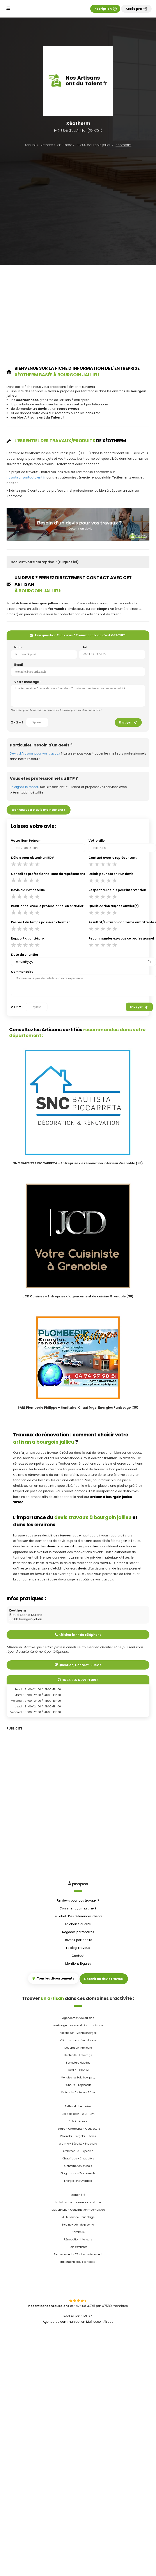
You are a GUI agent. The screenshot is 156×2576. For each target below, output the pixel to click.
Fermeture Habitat (78, 2062)
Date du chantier (24, 954)
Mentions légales (78, 1963)
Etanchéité (78, 2195)
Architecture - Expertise (78, 2151)
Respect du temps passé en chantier (40, 922)
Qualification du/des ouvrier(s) (114, 906)
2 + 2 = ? (17, 722)
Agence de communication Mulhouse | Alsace (78, 2321)
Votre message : (27, 682)
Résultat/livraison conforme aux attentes (122, 922)
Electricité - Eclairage (78, 2055)
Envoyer (128, 722)
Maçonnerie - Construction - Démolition (78, 2210)
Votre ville (97, 840)
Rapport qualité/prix (27, 938)
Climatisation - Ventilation (78, 2040)
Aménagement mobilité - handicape (78, 2025)
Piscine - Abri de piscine (78, 2224)
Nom (18, 647)
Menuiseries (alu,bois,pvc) (78, 2077)
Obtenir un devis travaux (104, 1979)
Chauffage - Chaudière (78, 2158)
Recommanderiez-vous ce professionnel (121, 938)
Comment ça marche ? (78, 1908)
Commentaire (22, 972)
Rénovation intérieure (78, 2239)
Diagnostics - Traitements (78, 2173)
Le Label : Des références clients (78, 1916)
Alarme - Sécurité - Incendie (78, 2143)
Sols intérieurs (78, 2121)
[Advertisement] (45, 188)
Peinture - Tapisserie (78, 2085)
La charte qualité (78, 1924)
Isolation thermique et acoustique (78, 2202)
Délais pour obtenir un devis (111, 874)
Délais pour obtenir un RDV (32, 857)
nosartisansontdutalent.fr (26, 477)
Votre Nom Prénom (26, 840)
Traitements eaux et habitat (78, 2262)
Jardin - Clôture (78, 2070)
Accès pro (136, 9)
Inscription (105, 9)
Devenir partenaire (78, 1940)
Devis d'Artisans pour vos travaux (35, 753)
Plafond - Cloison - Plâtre (78, 2092)
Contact (78, 1955)
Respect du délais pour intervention (117, 890)
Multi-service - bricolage (78, 2217)
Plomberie (78, 2232)
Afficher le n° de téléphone (78, 1635)
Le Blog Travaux (78, 1948)
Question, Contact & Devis (78, 1665)
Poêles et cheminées (78, 2106)
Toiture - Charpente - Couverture (78, 2129)
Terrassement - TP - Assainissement (78, 2254)
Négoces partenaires (78, 1932)
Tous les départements (53, 1978)
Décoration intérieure (78, 2048)
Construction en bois (78, 2166)
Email (18, 664)
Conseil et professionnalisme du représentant (48, 874)
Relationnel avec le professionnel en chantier (47, 906)
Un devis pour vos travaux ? (78, 1900)
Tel (84, 647)
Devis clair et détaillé (28, 890)
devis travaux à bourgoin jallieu (73, 1546)
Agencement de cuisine (78, 2018)
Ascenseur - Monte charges (78, 2033)
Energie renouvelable (78, 2181)
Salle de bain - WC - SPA (78, 2114)
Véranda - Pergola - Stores (78, 2136)
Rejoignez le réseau (24, 787)
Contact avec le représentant (113, 857)
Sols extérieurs (78, 2247)
